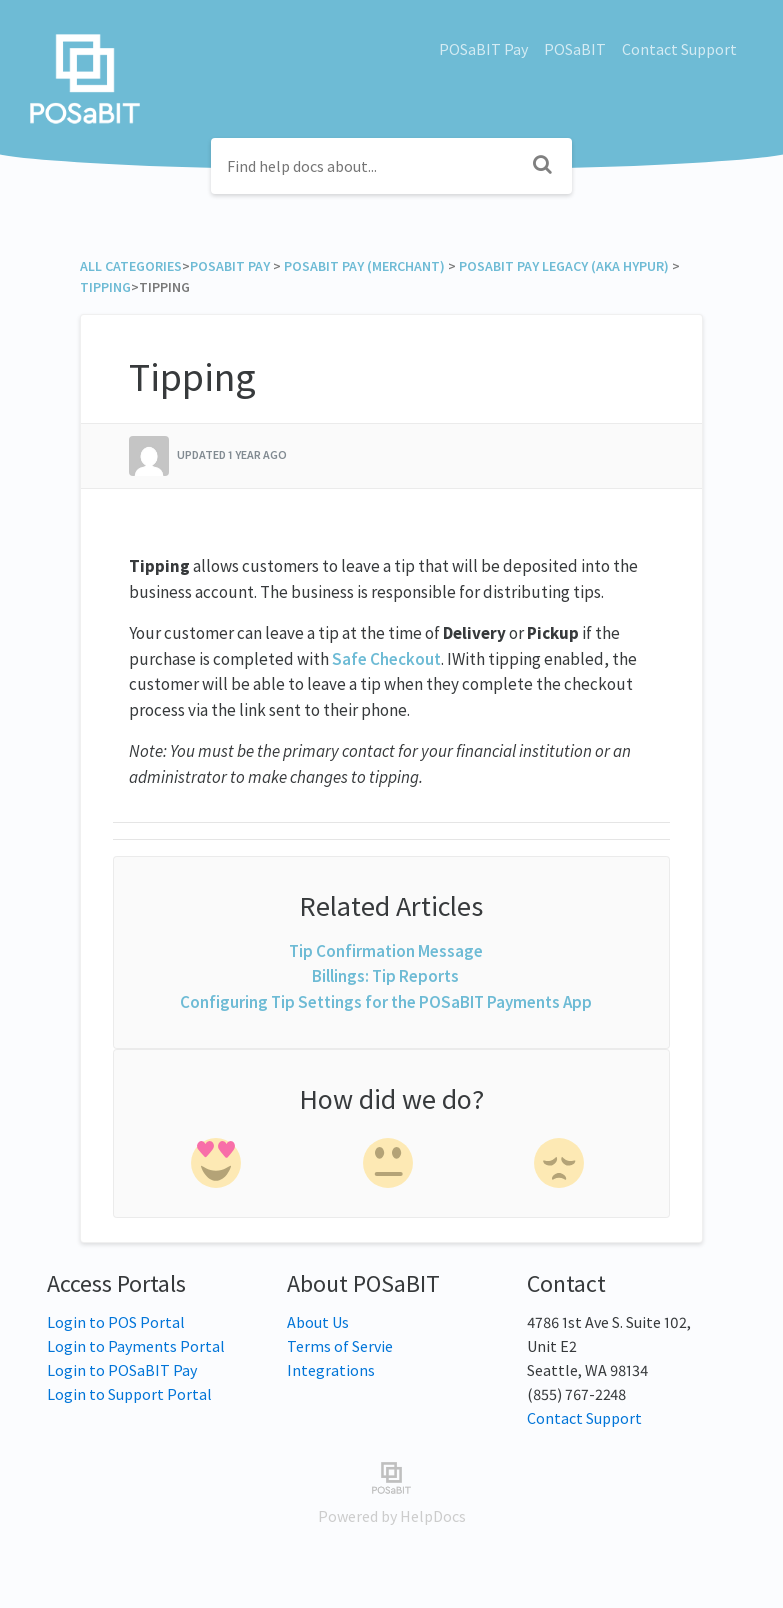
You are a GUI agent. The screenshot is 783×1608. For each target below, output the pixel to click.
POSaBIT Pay (483, 49)
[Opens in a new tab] (391, 1476)
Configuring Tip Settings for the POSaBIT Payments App (386, 1002)
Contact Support (679, 49)
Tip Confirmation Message (386, 951)
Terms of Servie (340, 1346)
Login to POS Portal (116, 1322)
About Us (318, 1322)
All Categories (131, 266)
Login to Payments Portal (136, 1346)
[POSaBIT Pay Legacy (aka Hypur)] (564, 266)
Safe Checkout (386, 659)
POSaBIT (575, 49)
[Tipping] (105, 287)
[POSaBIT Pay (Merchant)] (364, 266)
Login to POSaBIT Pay (122, 1370)
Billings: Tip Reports (385, 976)
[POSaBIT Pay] (230, 266)
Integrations (331, 1370)
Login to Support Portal (129, 1394)
